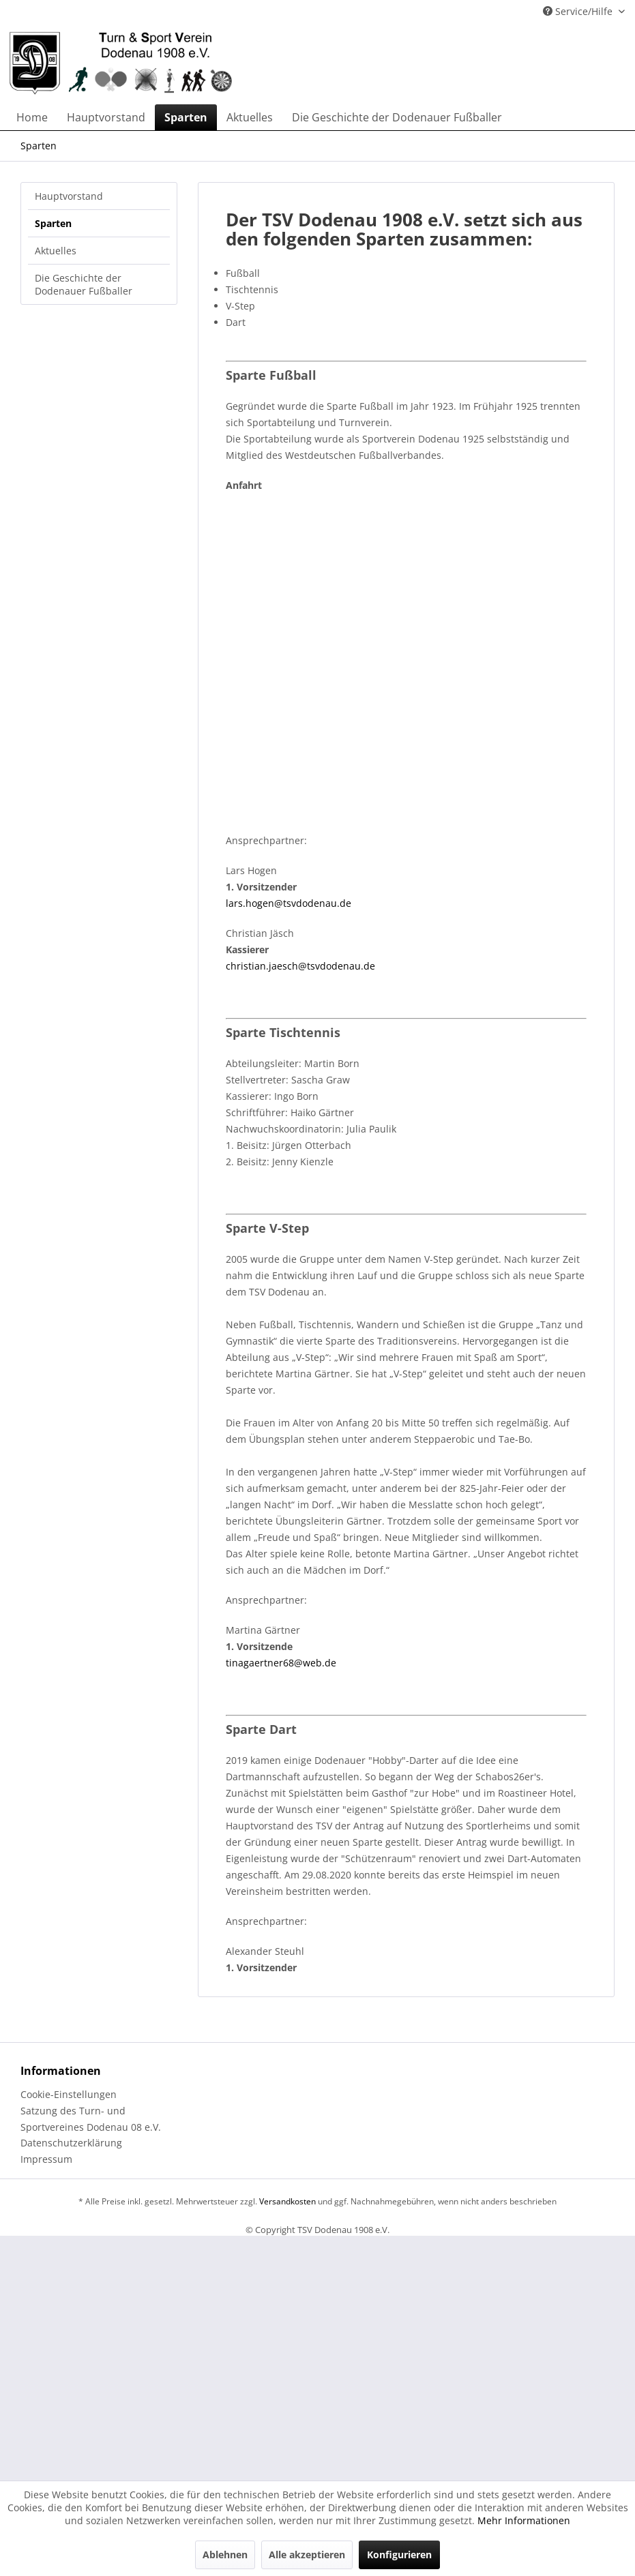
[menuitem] (32, 117)
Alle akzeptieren (307, 2554)
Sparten (53, 223)
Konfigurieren (399, 2554)
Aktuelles (55, 250)
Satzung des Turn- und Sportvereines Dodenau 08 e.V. (90, 2118)
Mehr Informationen (523, 2520)
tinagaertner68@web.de (281, 1662)
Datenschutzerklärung (71, 2142)
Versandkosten (287, 2201)
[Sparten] (186, 117)
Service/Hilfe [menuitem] (579, 11)
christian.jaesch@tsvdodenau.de (300, 965)
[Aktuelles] (249, 117)
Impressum (46, 2159)
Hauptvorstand (69, 196)
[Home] (32, 117)
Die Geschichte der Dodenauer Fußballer (83, 284)
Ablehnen (225, 2554)
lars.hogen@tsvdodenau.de (288, 903)
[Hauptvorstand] (106, 117)
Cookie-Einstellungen (68, 2094)
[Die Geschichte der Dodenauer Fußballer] (397, 117)
